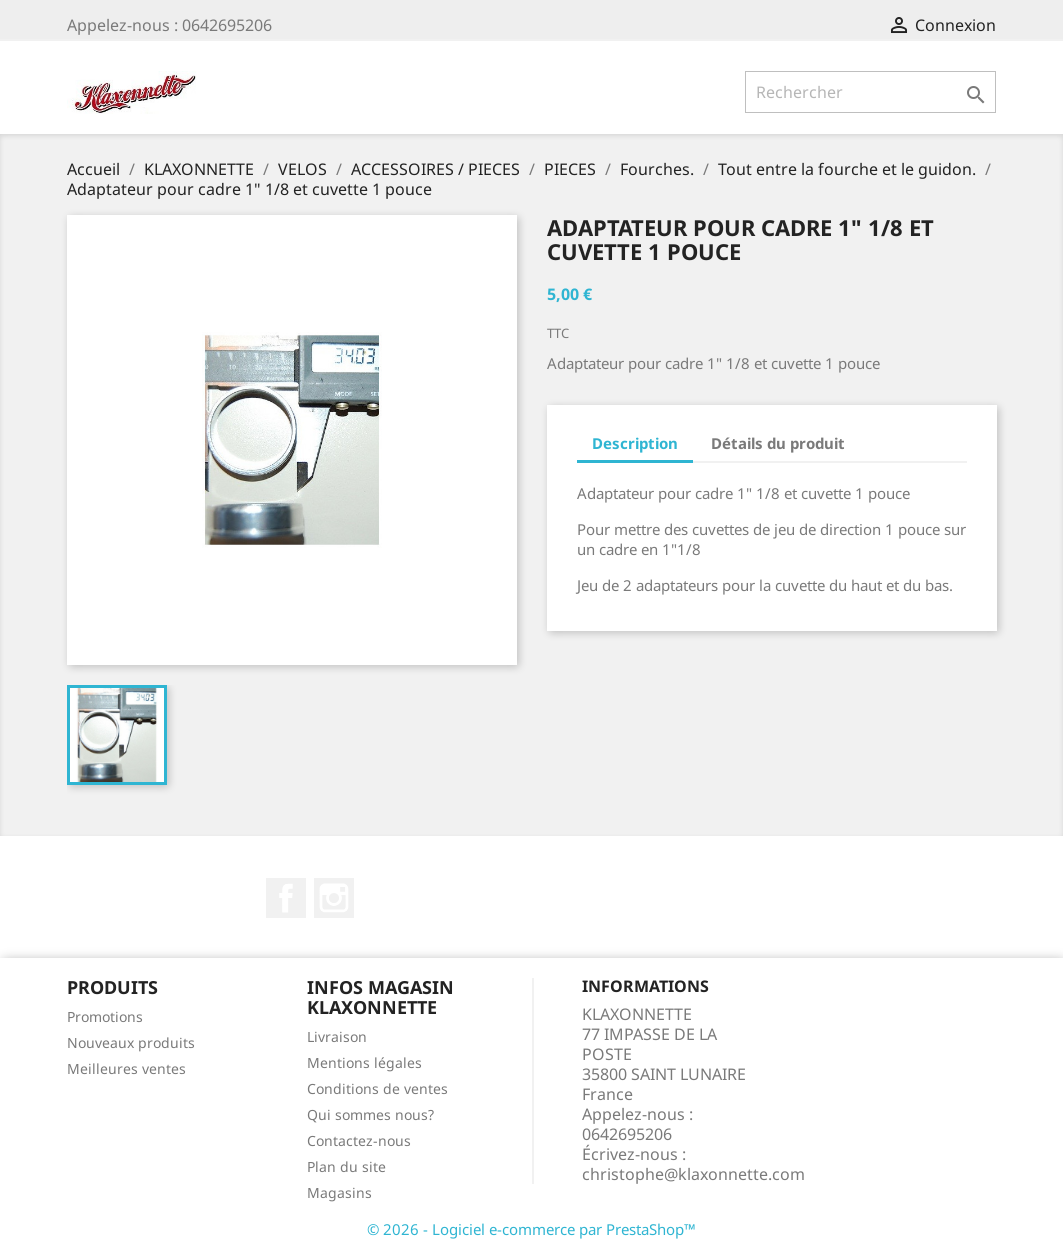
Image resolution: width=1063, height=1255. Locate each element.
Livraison (337, 1036)
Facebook (286, 898)
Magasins (339, 1192)
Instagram (334, 898)
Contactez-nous (359, 1140)
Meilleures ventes (126, 1068)
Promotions (105, 1016)
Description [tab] (635, 443)
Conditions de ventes (377, 1088)
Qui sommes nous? (370, 1114)
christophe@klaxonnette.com (693, 1174)
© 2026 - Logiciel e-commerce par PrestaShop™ (531, 1229)
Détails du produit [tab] (778, 443)
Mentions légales (364, 1062)
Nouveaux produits (131, 1042)
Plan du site (346, 1166)
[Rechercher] (870, 92)
